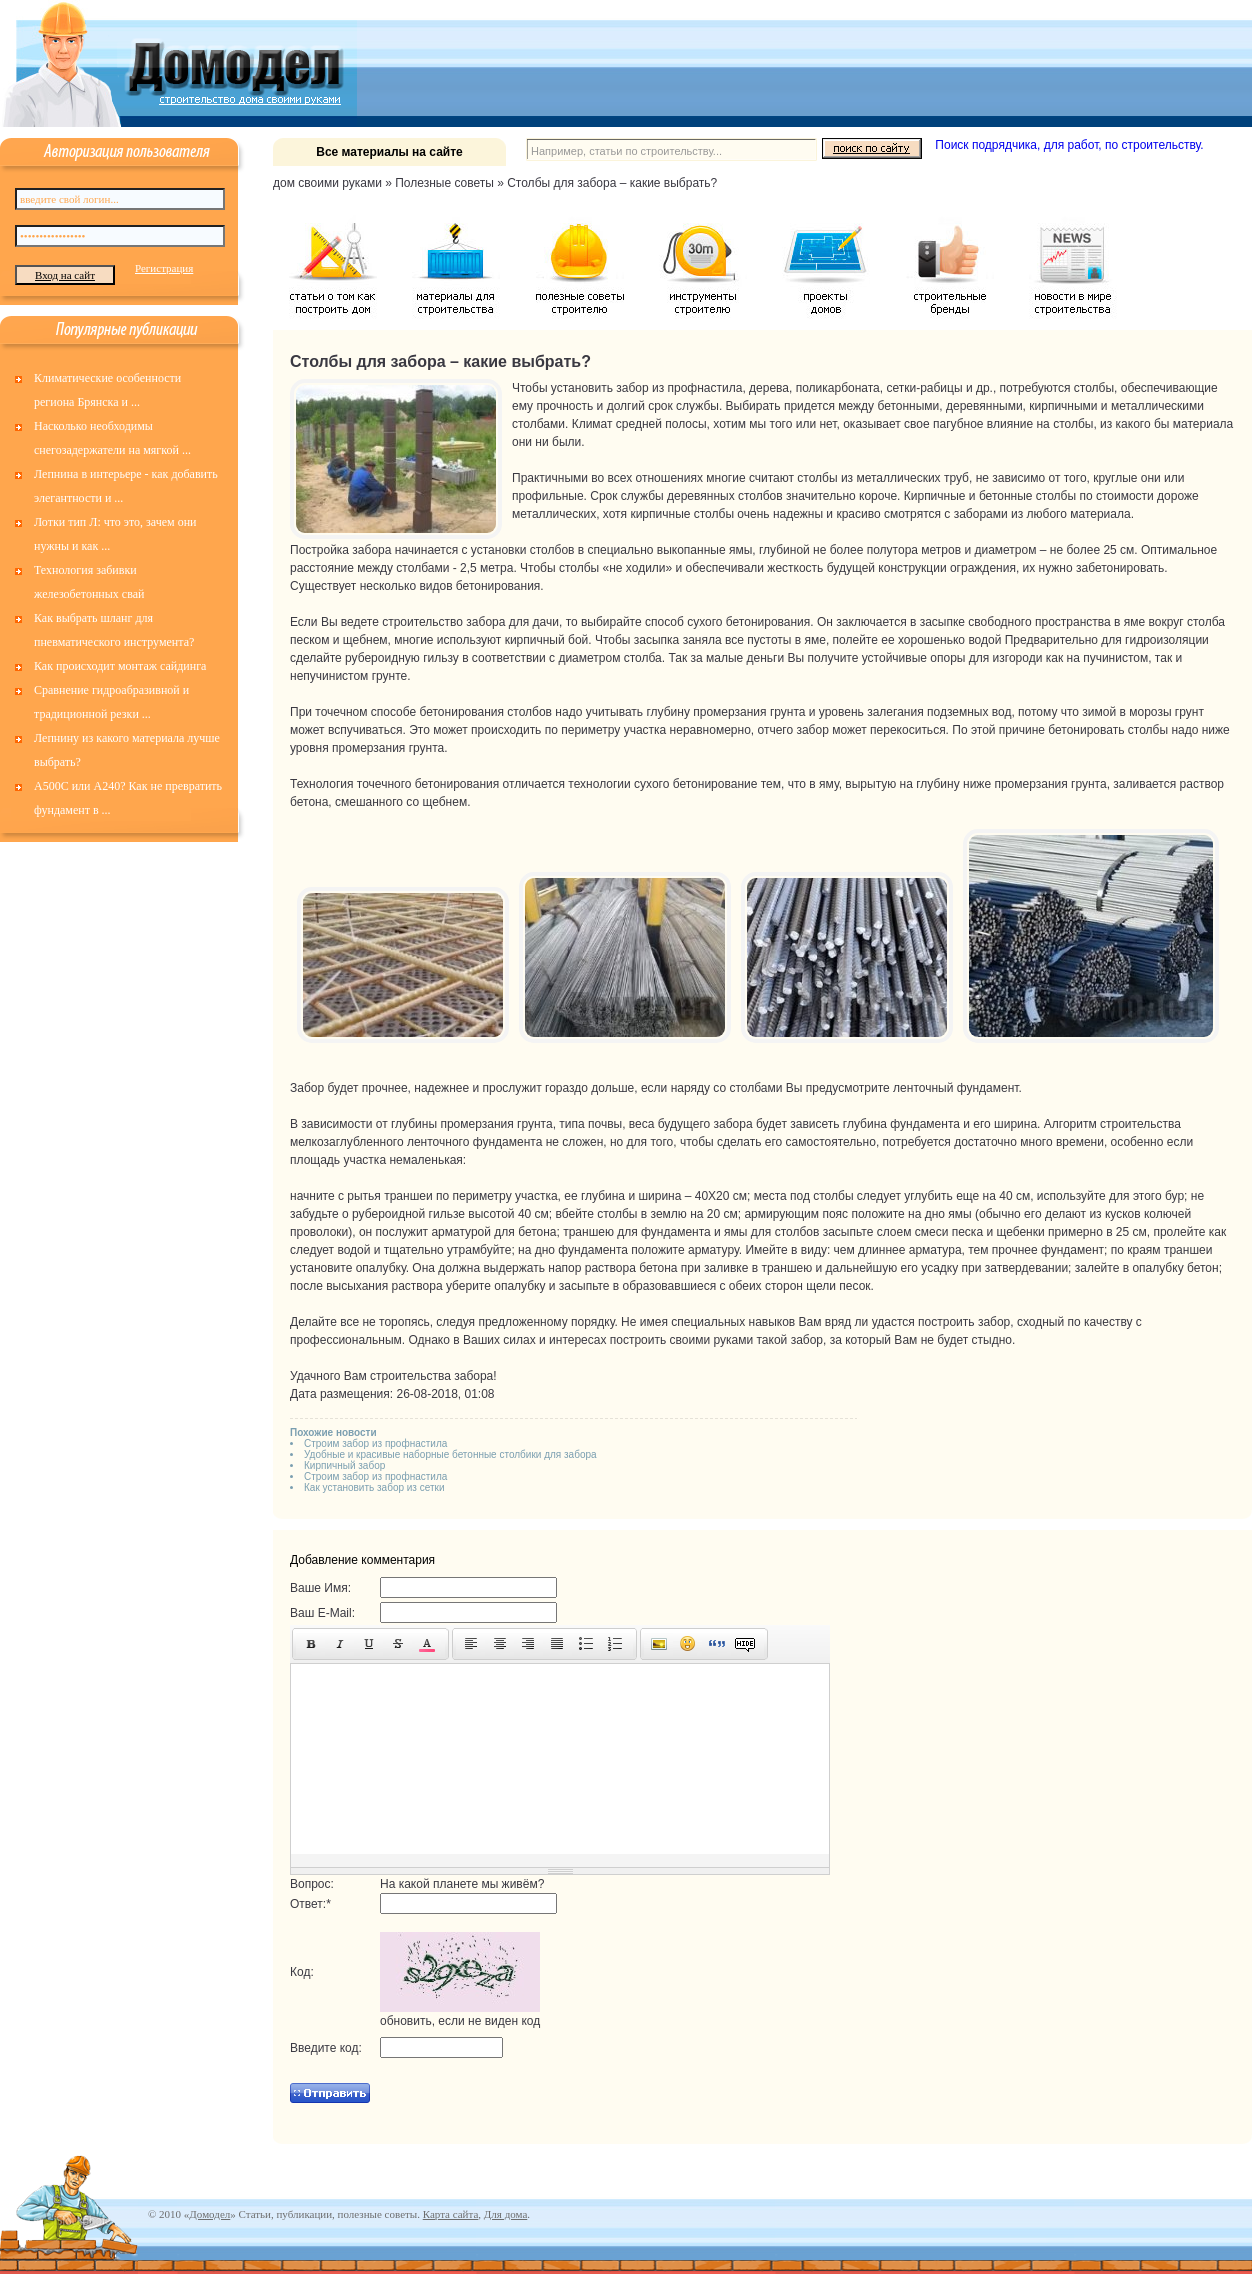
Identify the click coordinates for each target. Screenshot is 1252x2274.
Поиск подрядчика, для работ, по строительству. (1069, 145)
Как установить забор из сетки (374, 1487)
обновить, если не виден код (460, 2021)
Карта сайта (451, 2214)
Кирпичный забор (344, 1465)
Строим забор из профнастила (375, 1443)
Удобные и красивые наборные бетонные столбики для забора (450, 1454)
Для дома (505, 2214)
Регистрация (164, 268)
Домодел (209, 2214)
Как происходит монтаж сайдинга (120, 666)
